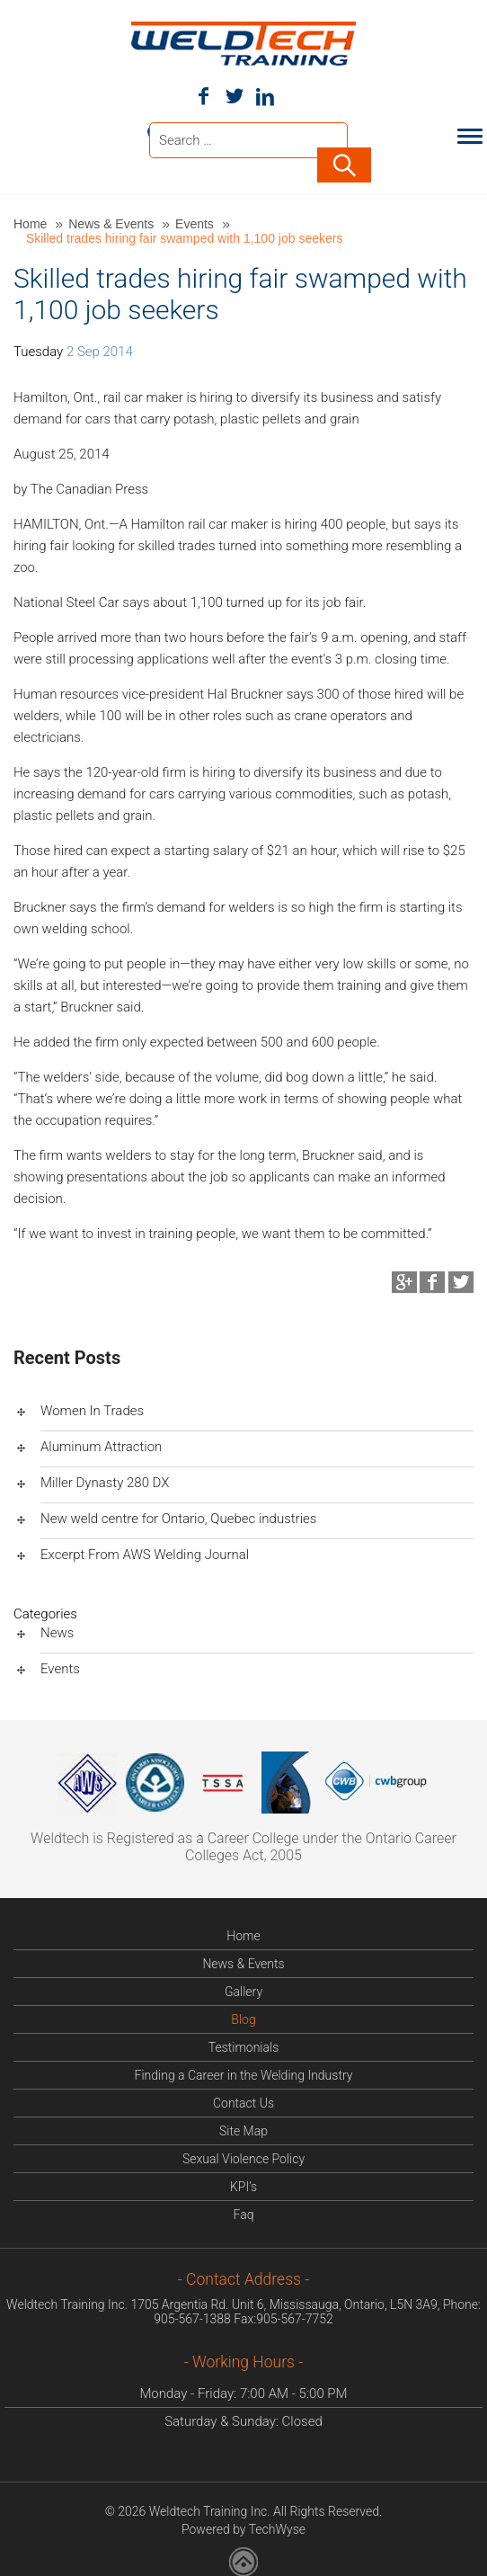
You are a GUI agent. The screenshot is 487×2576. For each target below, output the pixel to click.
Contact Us (243, 2101)
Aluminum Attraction (101, 1445)
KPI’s (243, 2185)
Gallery (243, 1990)
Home (31, 222)
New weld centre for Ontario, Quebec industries (178, 1517)
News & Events (112, 222)
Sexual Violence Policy (243, 2157)
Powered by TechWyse (243, 2527)
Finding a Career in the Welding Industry (244, 2073)
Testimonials (243, 2045)
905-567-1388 (192, 2317)
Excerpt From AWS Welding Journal (144, 1553)
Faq (244, 2213)
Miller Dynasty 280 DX (104, 1481)
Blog (243, 2017)
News (57, 1631)
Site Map (243, 2129)
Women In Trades (92, 1409)
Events (196, 222)
